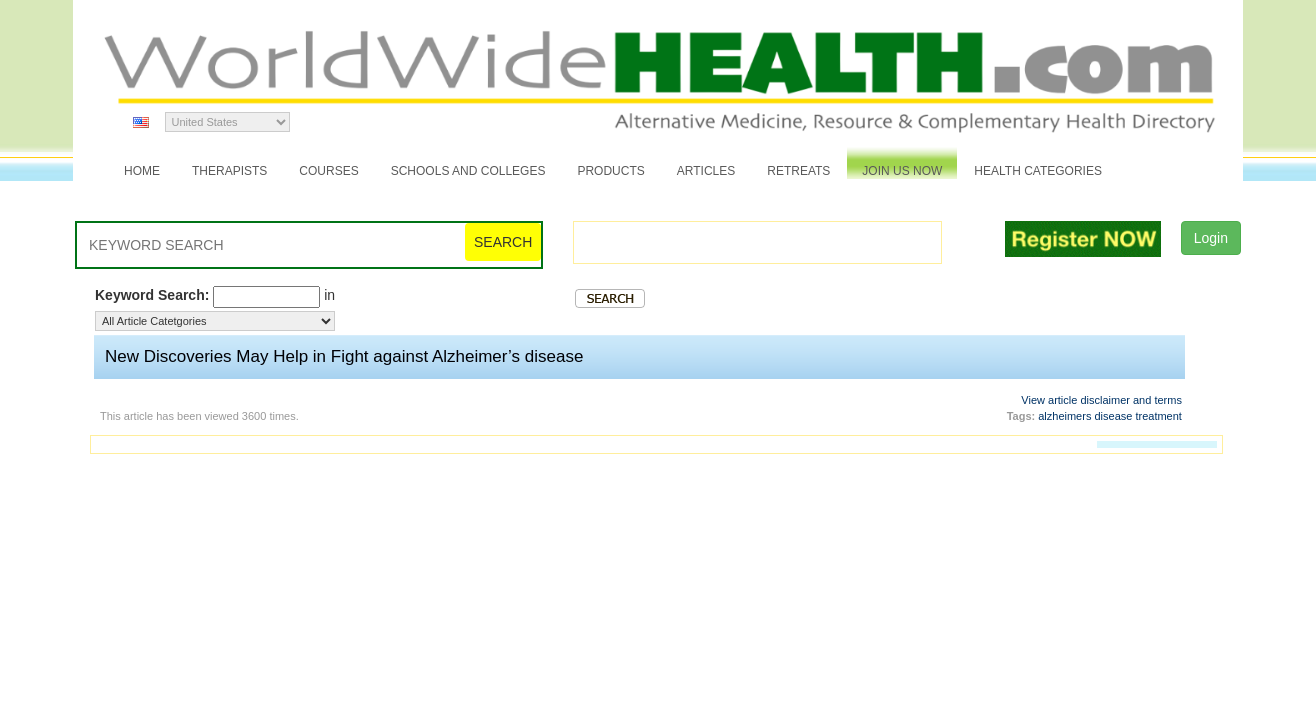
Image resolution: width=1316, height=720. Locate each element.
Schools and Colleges (468, 171)
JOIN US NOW (902, 171)
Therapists (229, 171)
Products (610, 171)
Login (1211, 238)
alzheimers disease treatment (1110, 416)
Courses (328, 171)
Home (142, 171)
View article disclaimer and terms (1101, 400)
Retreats (798, 171)
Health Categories (1038, 171)
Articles (706, 171)
